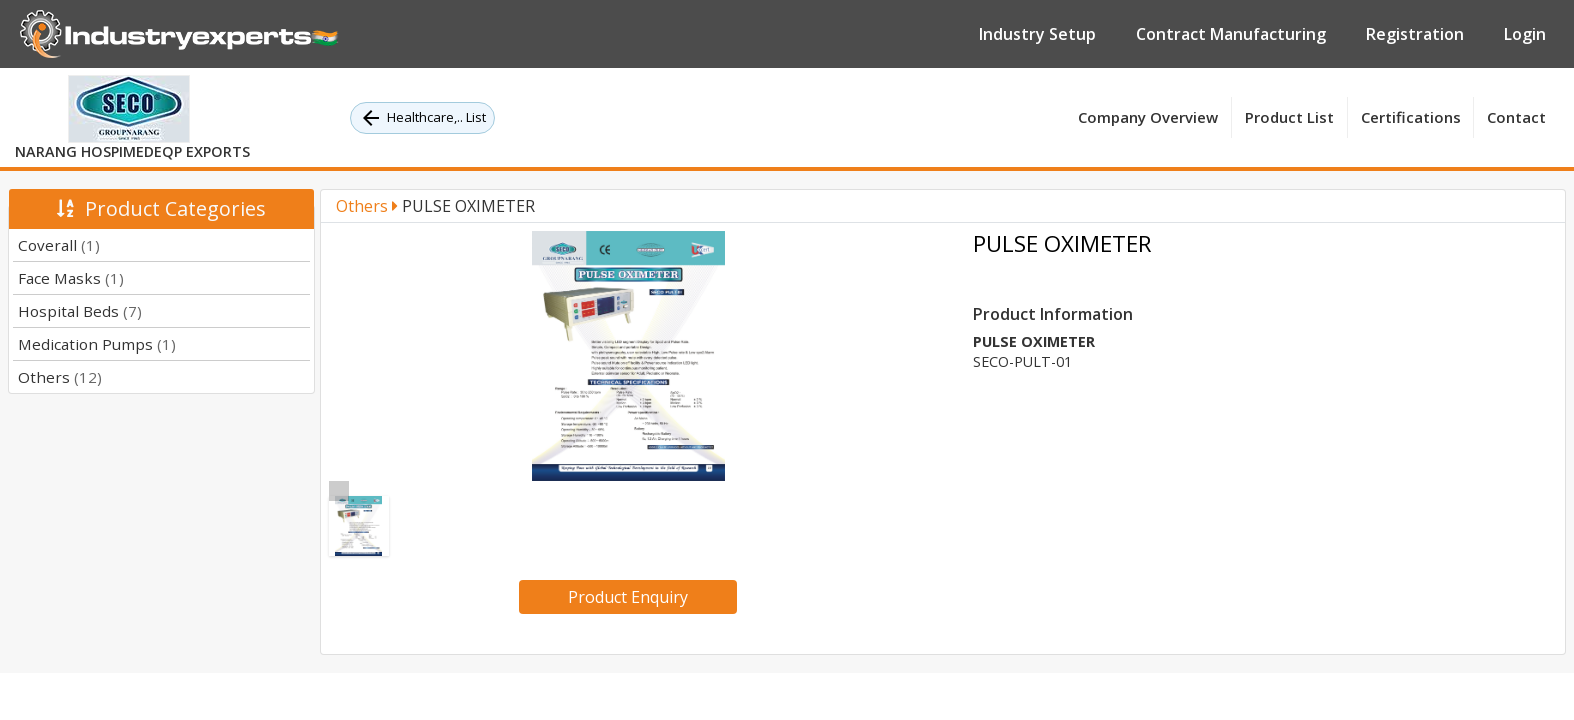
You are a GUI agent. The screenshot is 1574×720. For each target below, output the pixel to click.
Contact (1516, 117)
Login (1525, 34)
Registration (1415, 34)
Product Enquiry (628, 597)
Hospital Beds (80, 311)
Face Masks (71, 278)
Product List (1289, 117)
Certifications (1411, 117)
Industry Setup (1037, 34)
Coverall (59, 245)
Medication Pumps (97, 344)
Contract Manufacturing (1231, 34)
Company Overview (1148, 117)
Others (60, 377)
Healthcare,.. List (422, 118)
